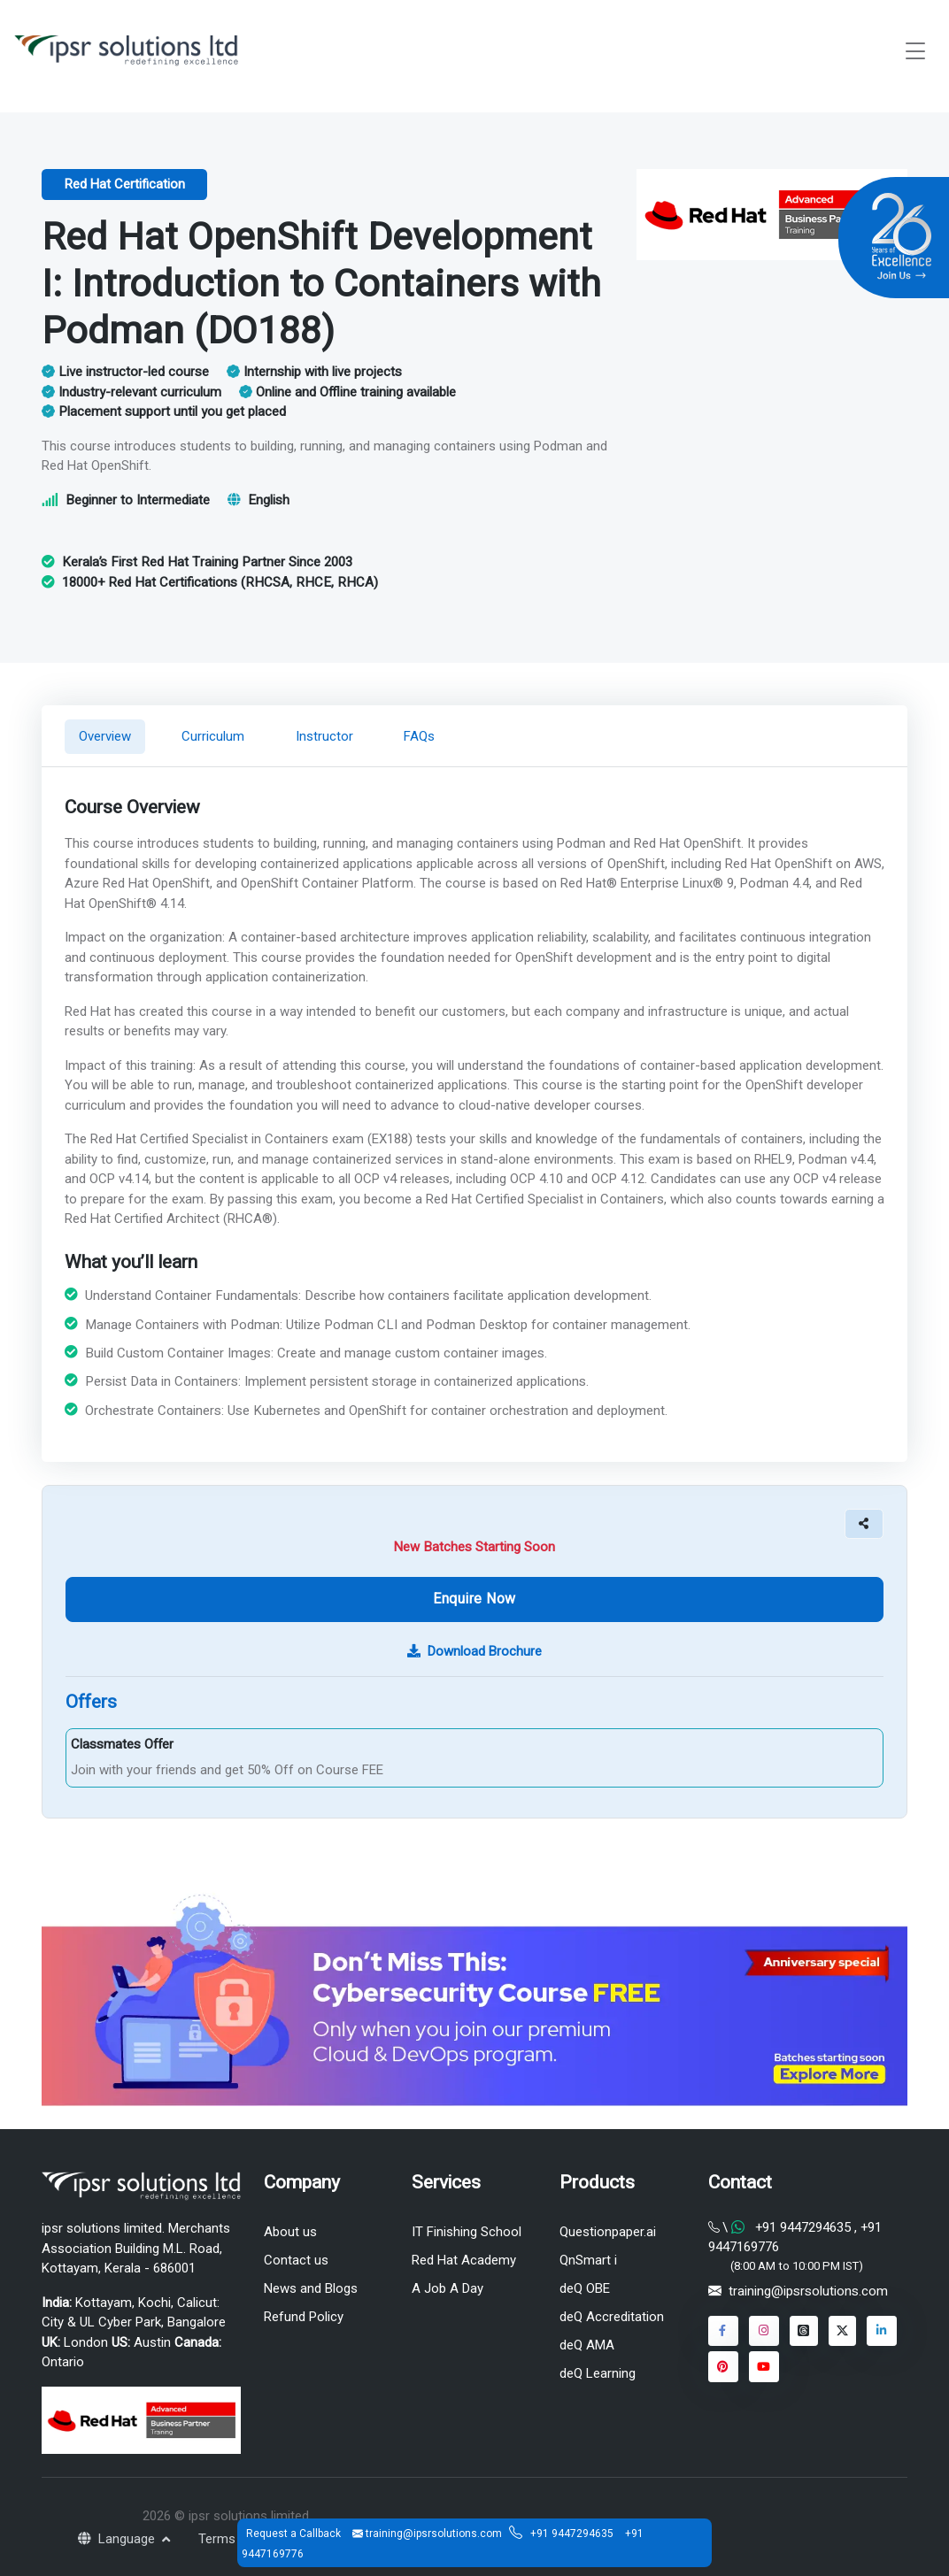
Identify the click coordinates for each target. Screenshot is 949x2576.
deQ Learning (597, 2373)
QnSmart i (588, 2260)
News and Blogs (311, 2288)
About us (290, 2232)
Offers (91, 1702)
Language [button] (118, 2539)
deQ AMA (586, 2345)
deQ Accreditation (611, 2317)
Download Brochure (474, 1651)
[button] (864, 1523)
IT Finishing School (466, 2232)
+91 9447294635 (573, 2533)
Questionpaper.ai (607, 2232)
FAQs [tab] (420, 736)
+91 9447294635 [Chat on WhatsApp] (803, 2227)
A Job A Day (447, 2288)
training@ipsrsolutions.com (808, 2291)
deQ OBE (584, 2288)
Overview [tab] (105, 736)
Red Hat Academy (464, 2260)
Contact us (296, 2260)
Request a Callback (294, 2533)
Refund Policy (303, 2317)
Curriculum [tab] (212, 736)
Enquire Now (474, 1598)
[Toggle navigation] (915, 51)
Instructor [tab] (324, 736)
